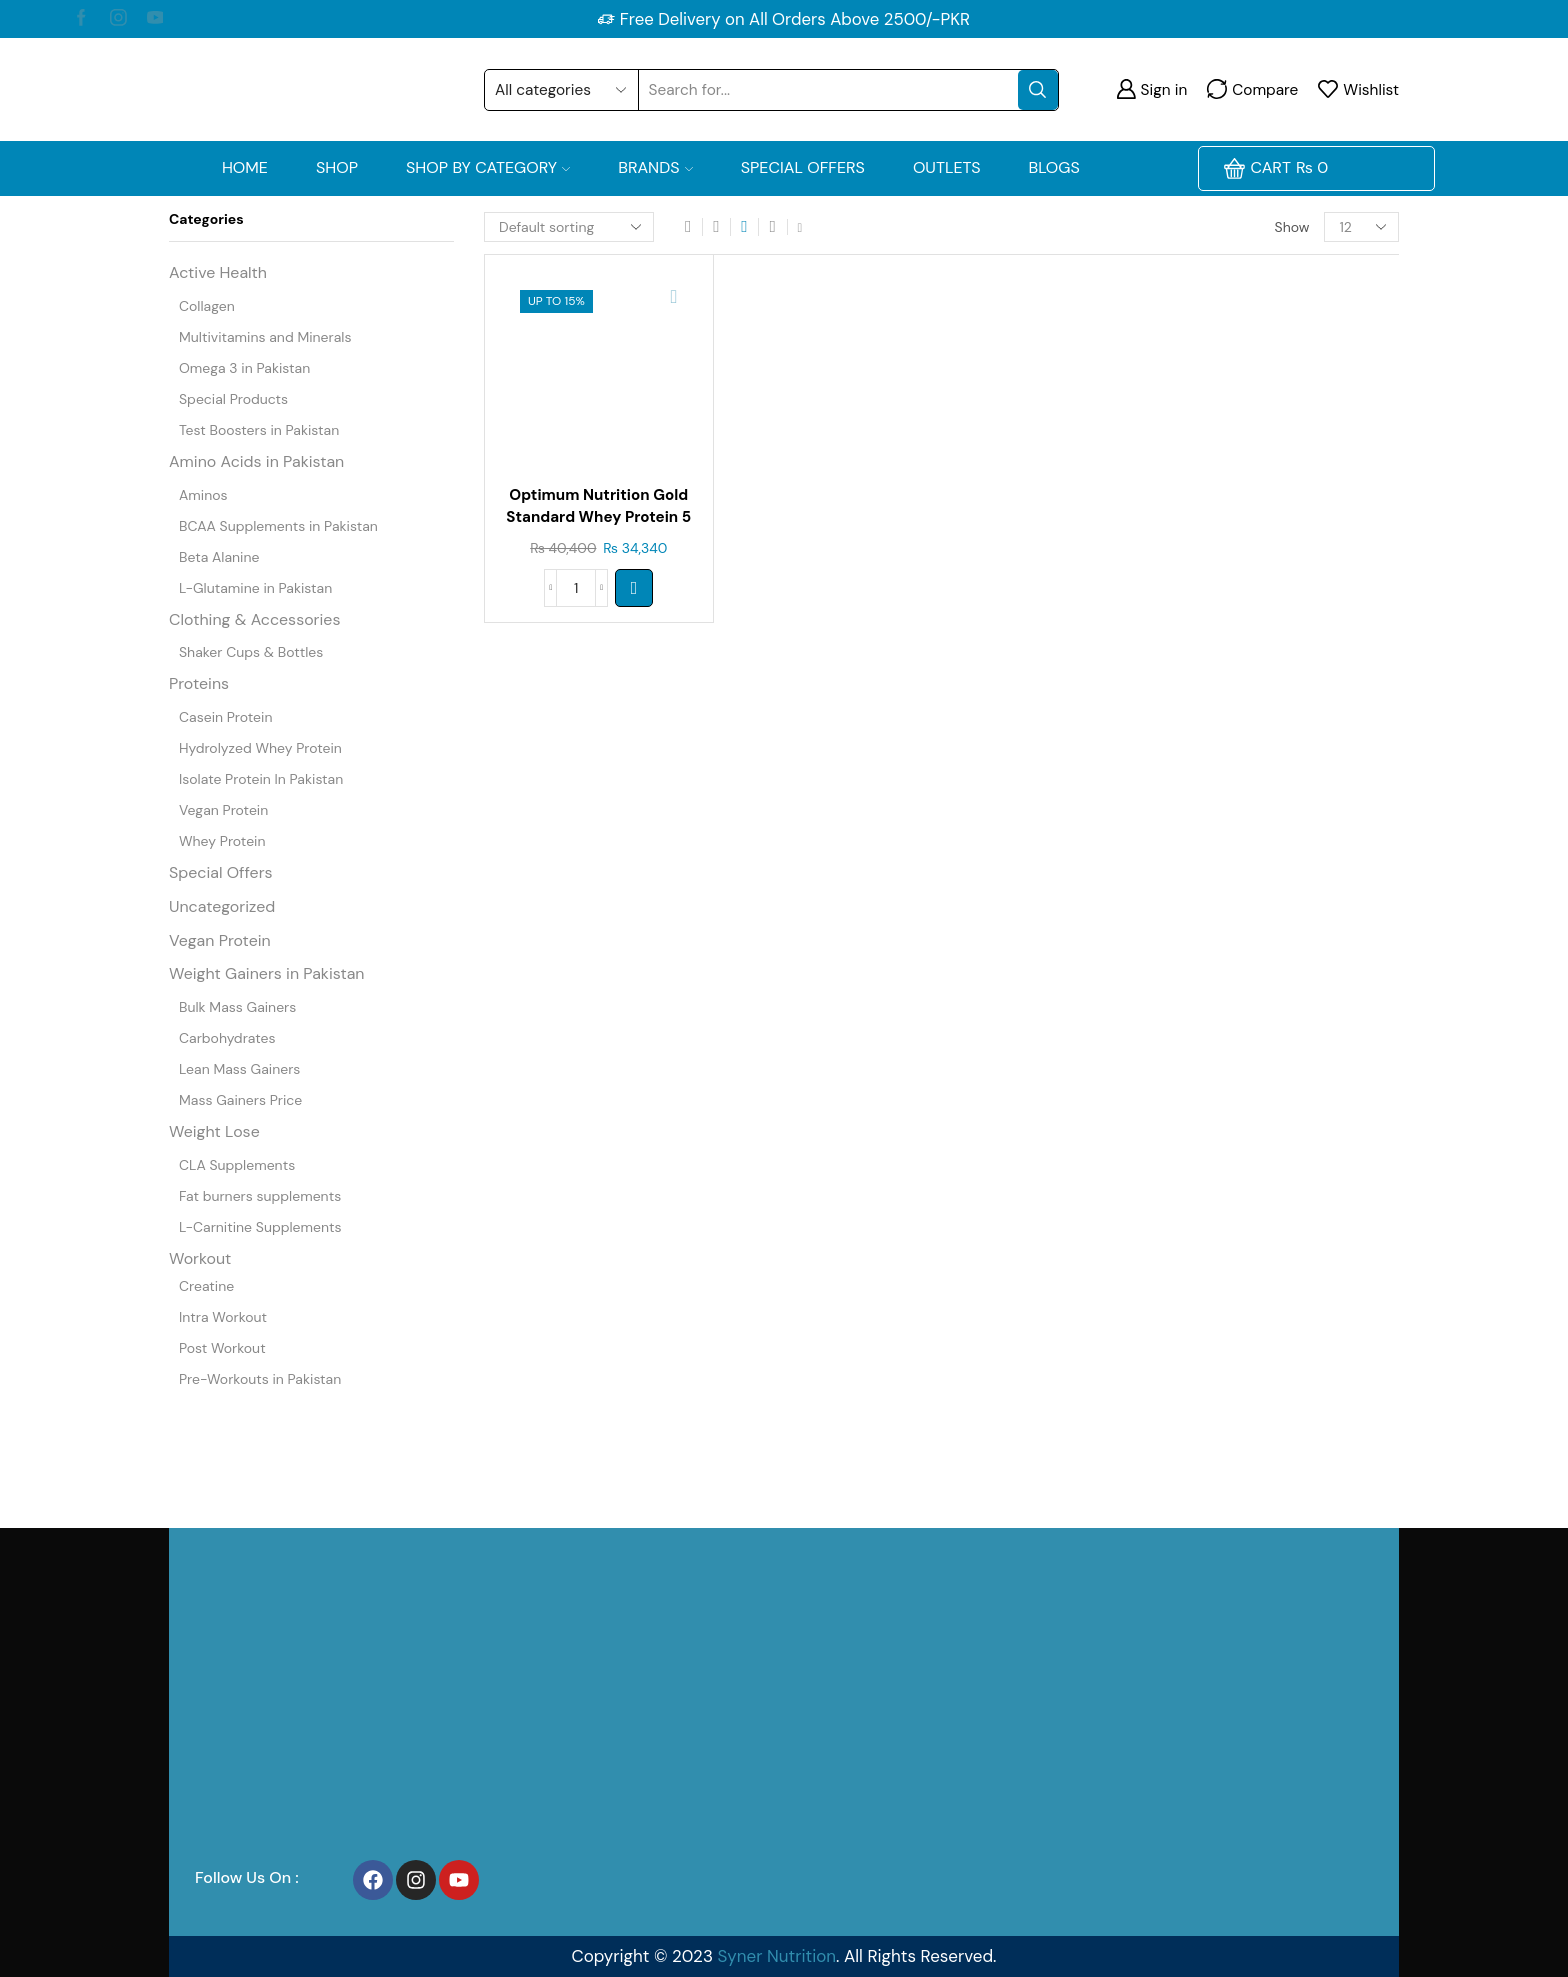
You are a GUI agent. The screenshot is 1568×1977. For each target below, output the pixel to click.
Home (245, 167)
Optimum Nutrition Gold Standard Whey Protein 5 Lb (598, 519)
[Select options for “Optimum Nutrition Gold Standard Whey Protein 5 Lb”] (634, 588)
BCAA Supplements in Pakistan (278, 526)
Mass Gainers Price (240, 1100)
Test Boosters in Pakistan (259, 430)
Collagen (207, 306)
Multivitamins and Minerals (265, 337)
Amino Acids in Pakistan (256, 461)
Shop (337, 167)
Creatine (206, 1286)
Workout (200, 1258)
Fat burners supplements (260, 1196)
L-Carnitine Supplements (260, 1227)
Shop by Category (488, 167)
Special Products (233, 399)
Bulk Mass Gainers (237, 1007)
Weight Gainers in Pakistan (266, 973)
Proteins (199, 683)
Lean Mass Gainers (239, 1069)
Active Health (218, 272)
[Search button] (1038, 90)
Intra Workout (223, 1317)
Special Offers (803, 167)
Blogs (1054, 167)
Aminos (203, 495)
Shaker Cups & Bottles (251, 652)
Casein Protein (225, 717)
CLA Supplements (237, 1165)
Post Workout (222, 1348)
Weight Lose (214, 1131)
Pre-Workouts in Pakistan (260, 1379)
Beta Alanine (219, 557)
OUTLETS (947, 167)
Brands (655, 167)
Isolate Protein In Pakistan (261, 779)
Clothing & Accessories (254, 619)
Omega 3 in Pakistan (244, 368)
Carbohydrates (227, 1038)
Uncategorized (222, 906)
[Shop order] (569, 227)
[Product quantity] (576, 588)
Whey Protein (222, 841)
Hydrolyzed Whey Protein (260, 748)
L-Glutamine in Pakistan (255, 588)
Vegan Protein (223, 810)
